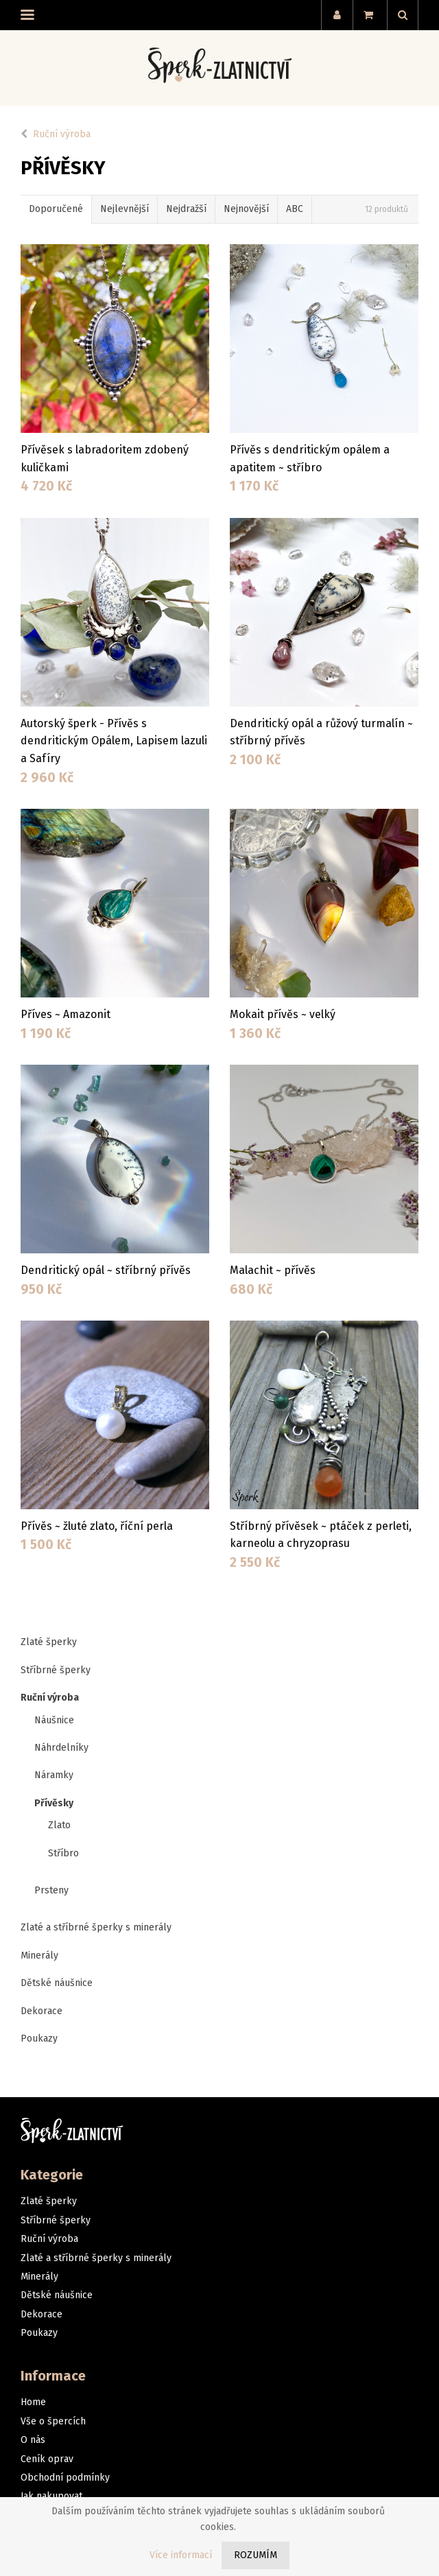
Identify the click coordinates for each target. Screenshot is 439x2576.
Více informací (181, 2555)
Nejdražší (186, 209)
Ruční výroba (62, 134)
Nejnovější (246, 209)
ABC (294, 209)
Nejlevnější (124, 209)
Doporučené (56, 209)
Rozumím (255, 2555)
